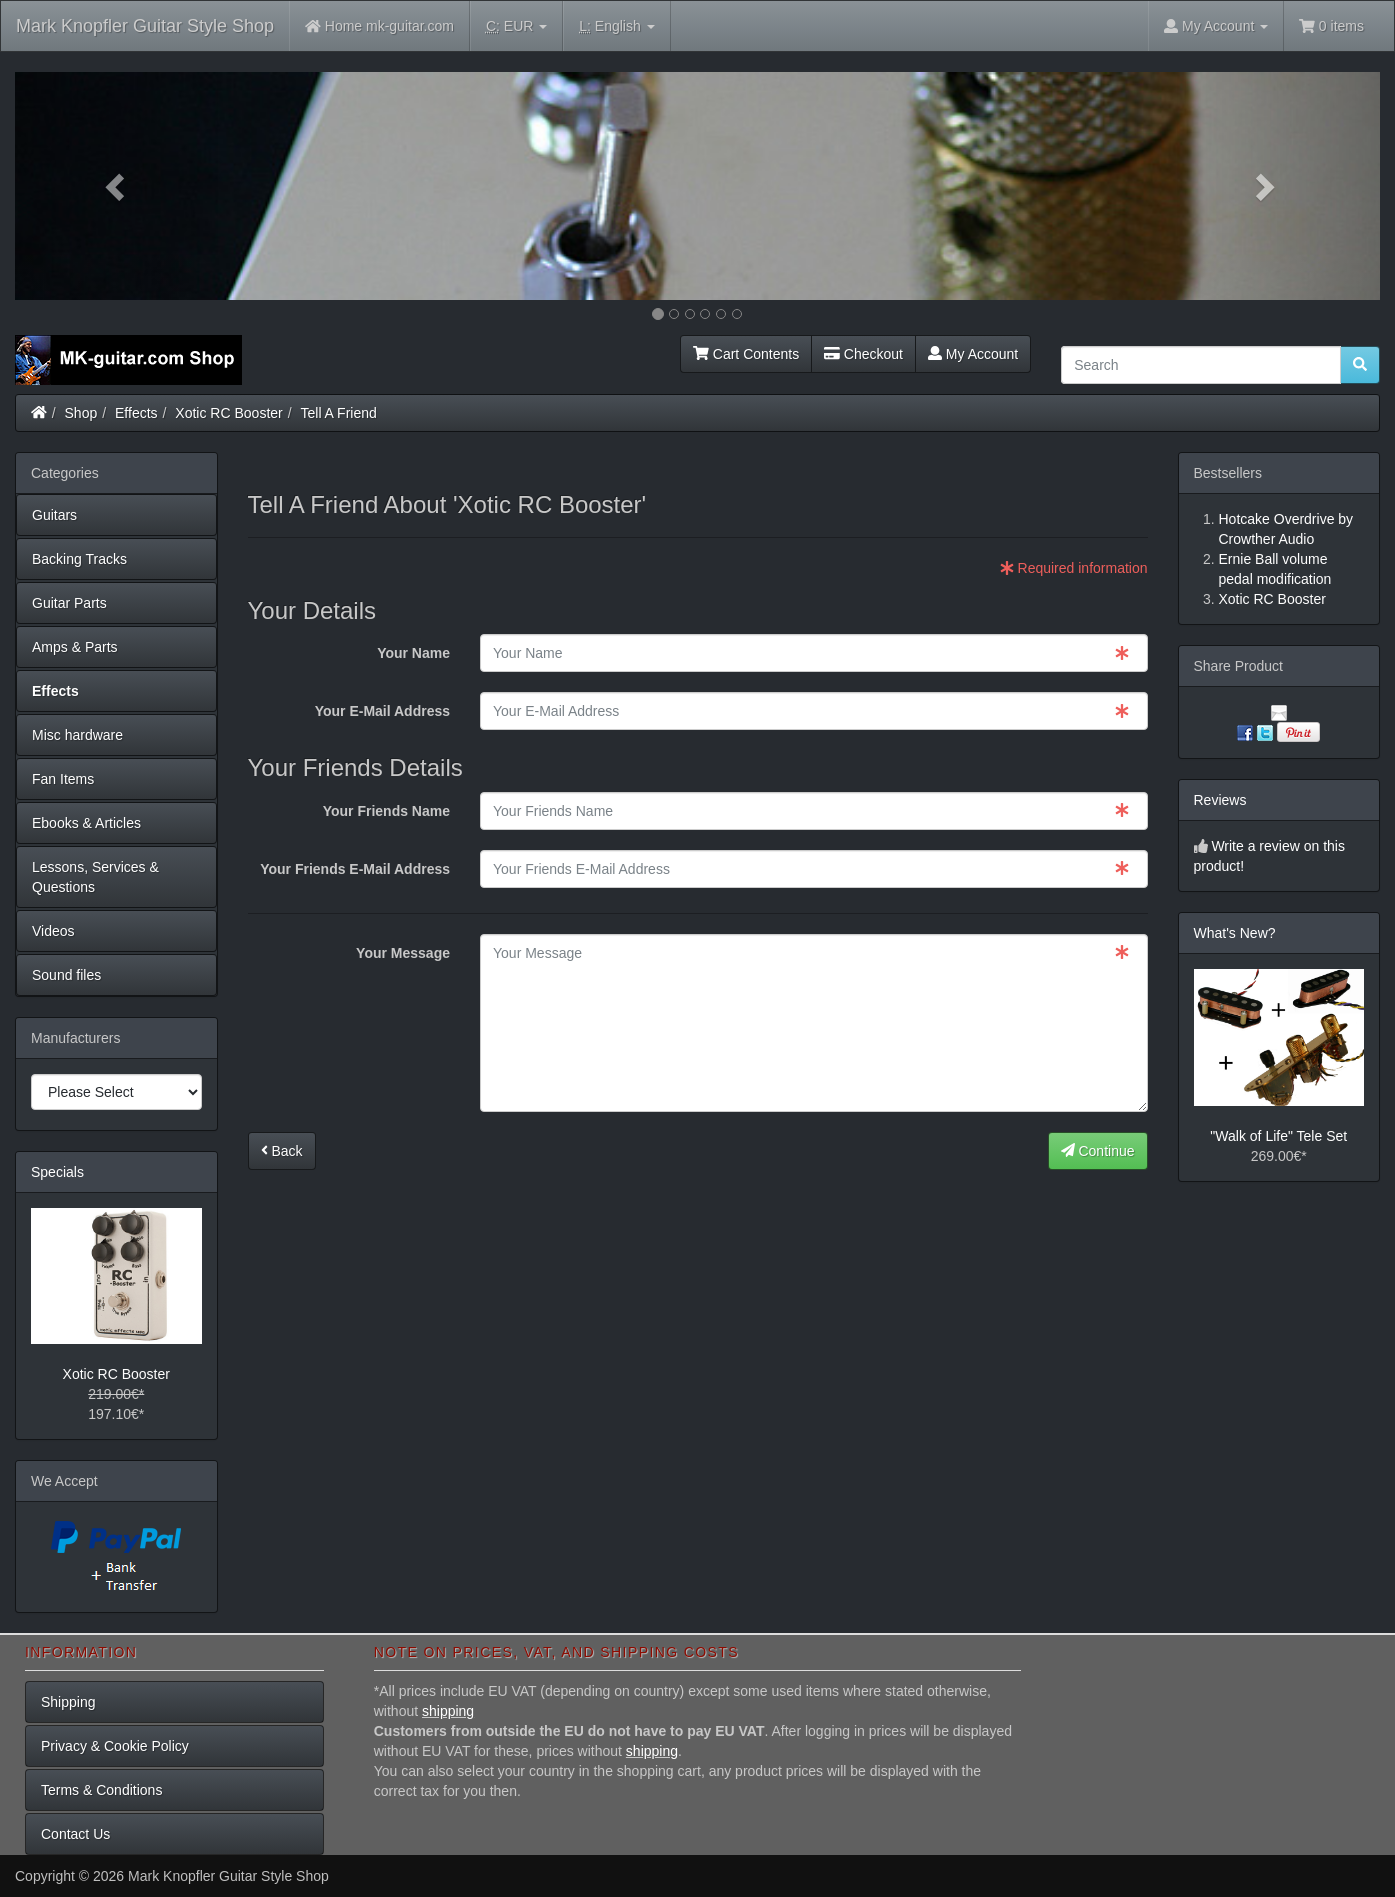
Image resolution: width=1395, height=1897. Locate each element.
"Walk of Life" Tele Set (1278, 1136)
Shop (81, 413)
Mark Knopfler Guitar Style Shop (145, 26)
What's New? (1235, 933)
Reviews (1220, 800)
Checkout (863, 354)
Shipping (68, 1702)
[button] (117, 186)
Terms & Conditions (101, 1790)
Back (282, 1151)
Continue (1098, 1151)
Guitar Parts (69, 603)
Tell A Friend (339, 413)
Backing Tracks (79, 559)
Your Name (413, 653)
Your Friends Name (386, 811)
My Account (973, 354)
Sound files (66, 975)
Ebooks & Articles (86, 823)
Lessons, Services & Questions (95, 877)
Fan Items (63, 779)
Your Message (403, 953)
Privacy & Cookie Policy (115, 1746)
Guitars (54, 515)
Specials (57, 1172)
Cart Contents (746, 354)
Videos (53, 931)
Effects (136, 413)
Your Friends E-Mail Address (355, 869)
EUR (516, 26)
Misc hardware (77, 735)
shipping (448, 1711)
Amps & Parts (75, 647)
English (616, 26)
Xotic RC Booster (228, 413)
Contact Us (75, 1834)
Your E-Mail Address (382, 711)
